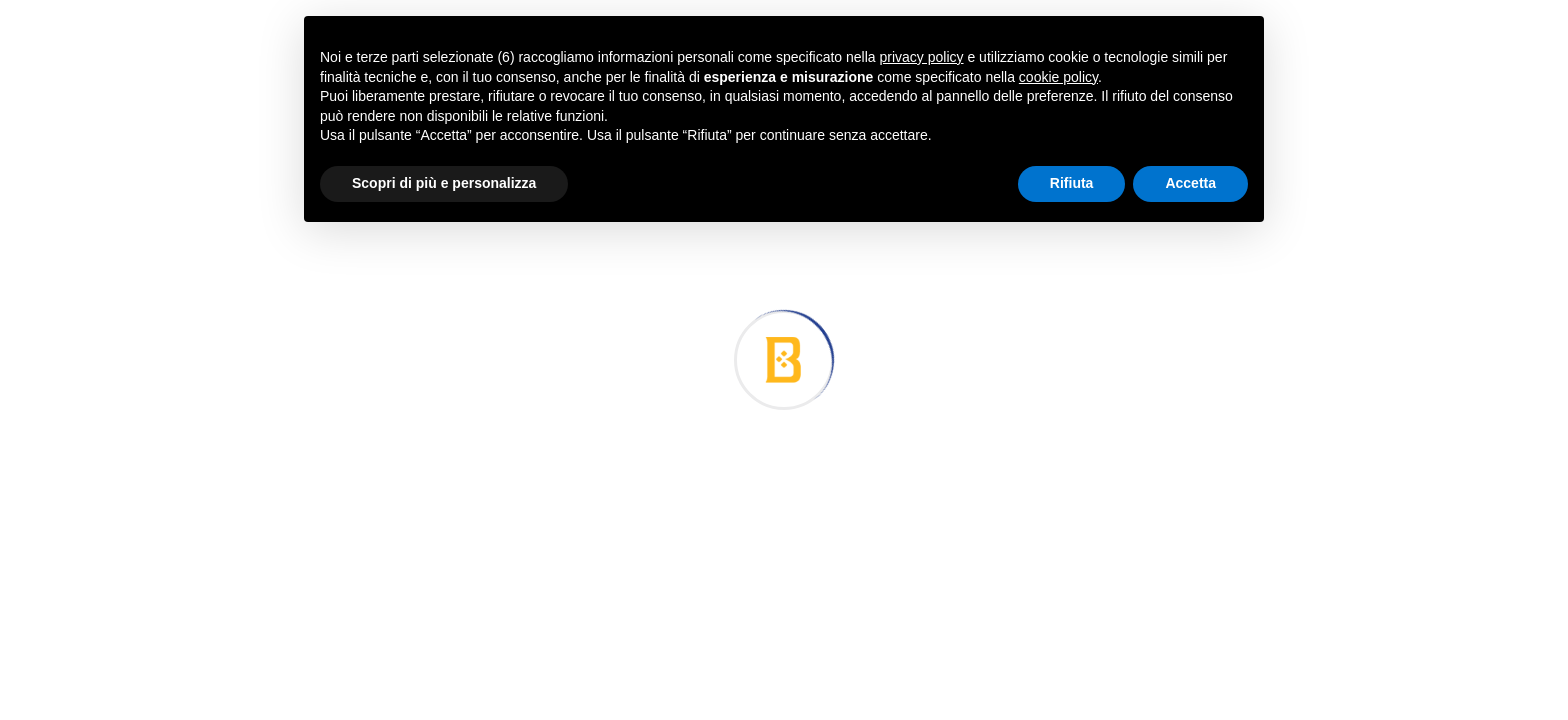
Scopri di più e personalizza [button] (444, 183)
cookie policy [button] (1058, 77)
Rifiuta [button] (1072, 183)
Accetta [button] (1190, 183)
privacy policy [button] (922, 57)
